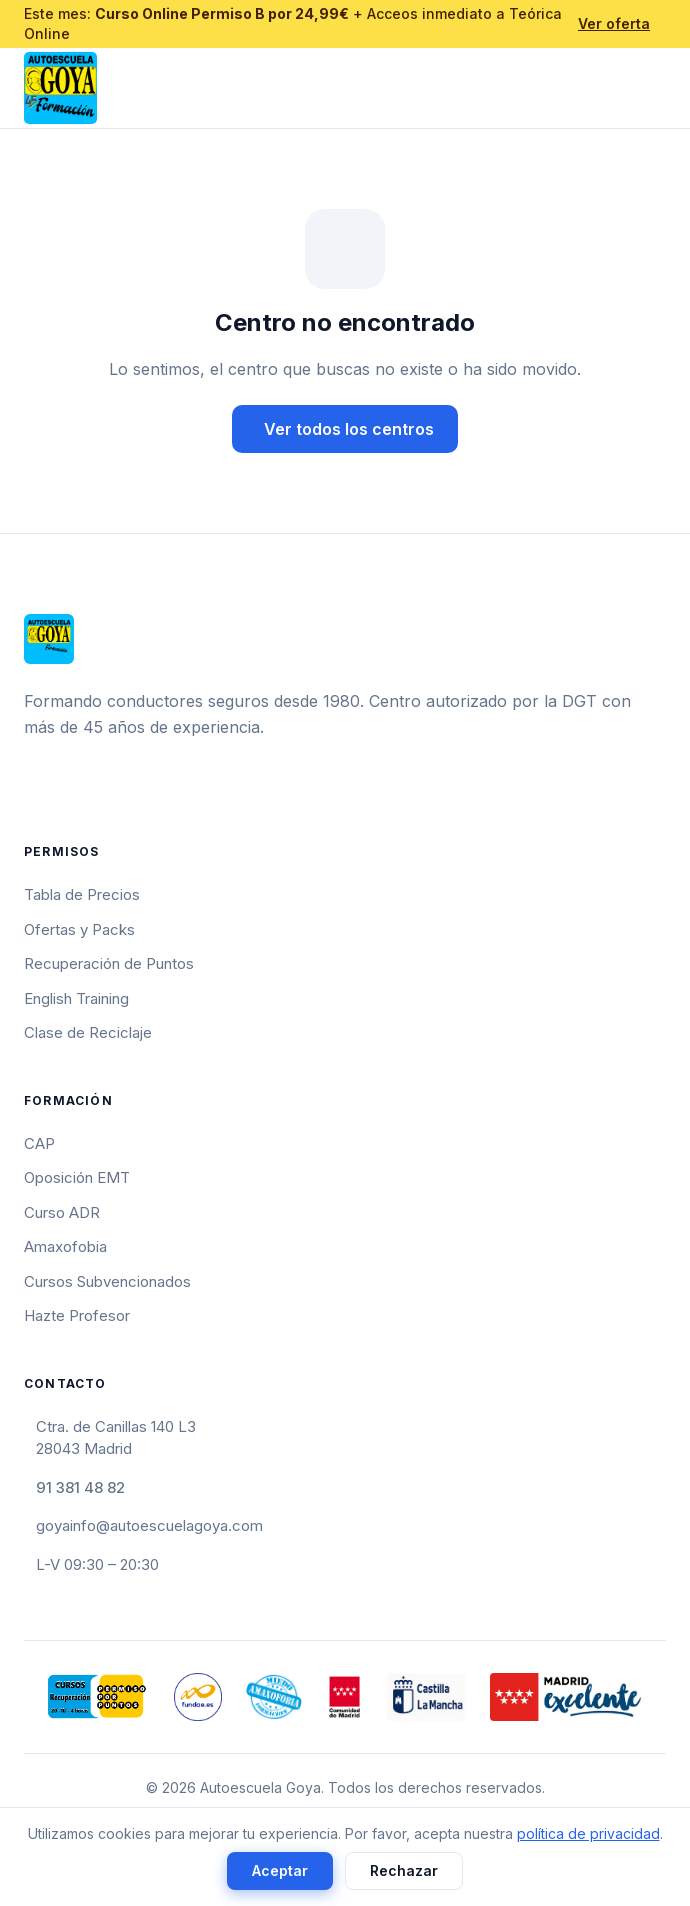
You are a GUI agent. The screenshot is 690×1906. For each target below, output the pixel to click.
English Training (76, 998)
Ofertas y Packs (79, 929)
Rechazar (404, 1870)
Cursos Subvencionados (107, 1281)
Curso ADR (62, 1212)
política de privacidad (588, 1833)
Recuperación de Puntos (109, 963)
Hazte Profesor (77, 1315)
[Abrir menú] (658, 88)
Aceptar (280, 1870)
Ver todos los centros (349, 429)
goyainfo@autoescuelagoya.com (149, 1525)
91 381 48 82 (80, 1487)
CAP (39, 1143)
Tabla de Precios (82, 894)
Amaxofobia (65, 1246)
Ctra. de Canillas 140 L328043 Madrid (116, 1438)
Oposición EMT (77, 1177)
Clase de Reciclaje (88, 1032)
